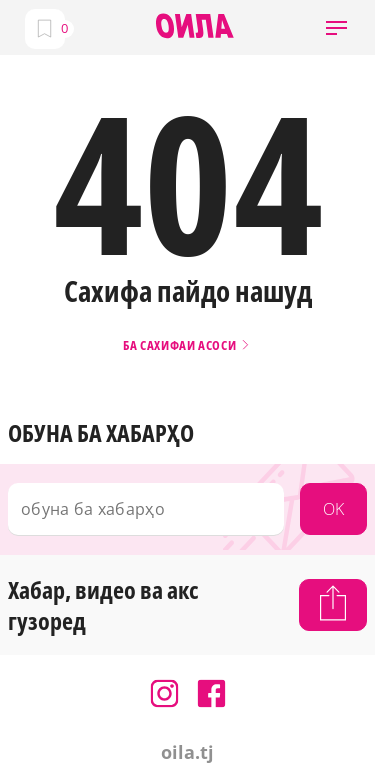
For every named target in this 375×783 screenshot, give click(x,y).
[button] (336, 27)
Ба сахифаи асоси (187, 345)
